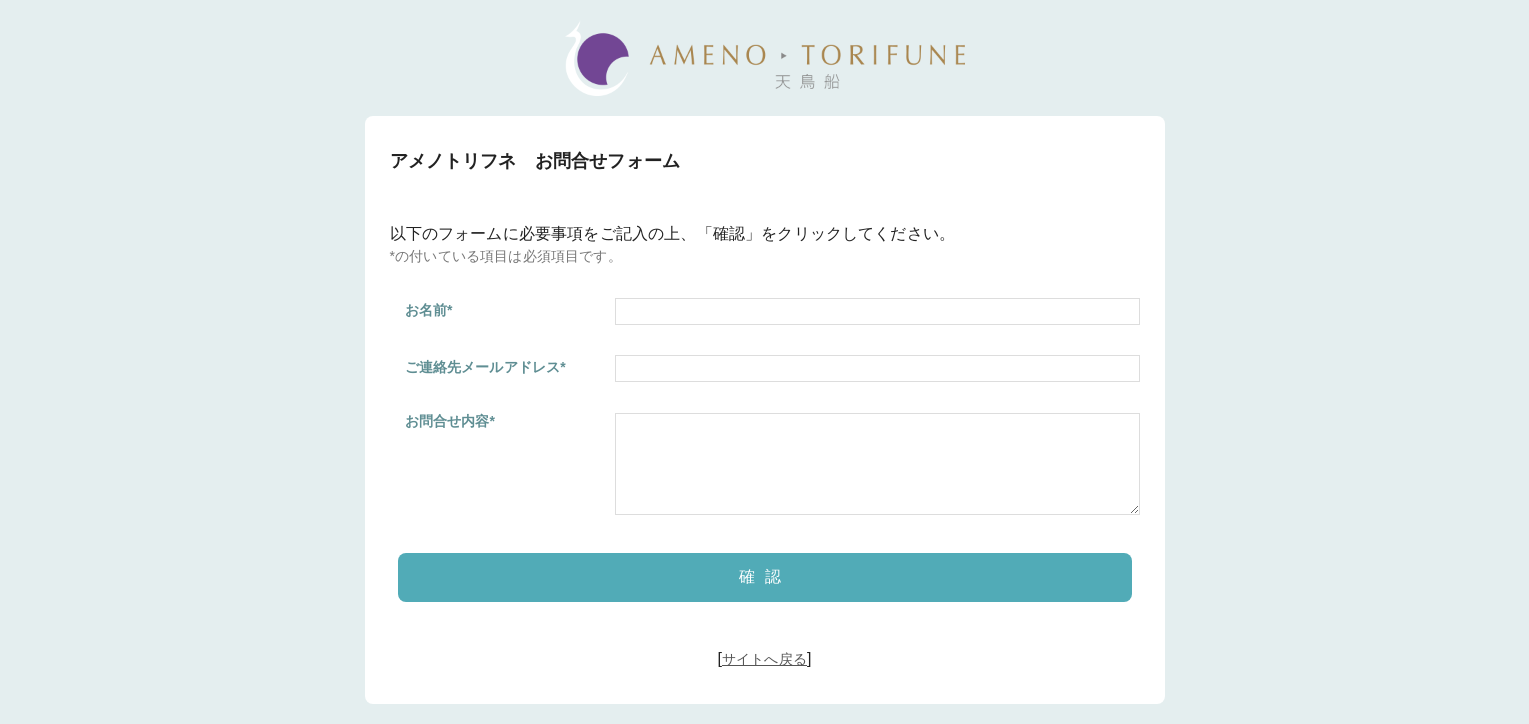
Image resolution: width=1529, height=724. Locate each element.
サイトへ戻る (764, 659)
